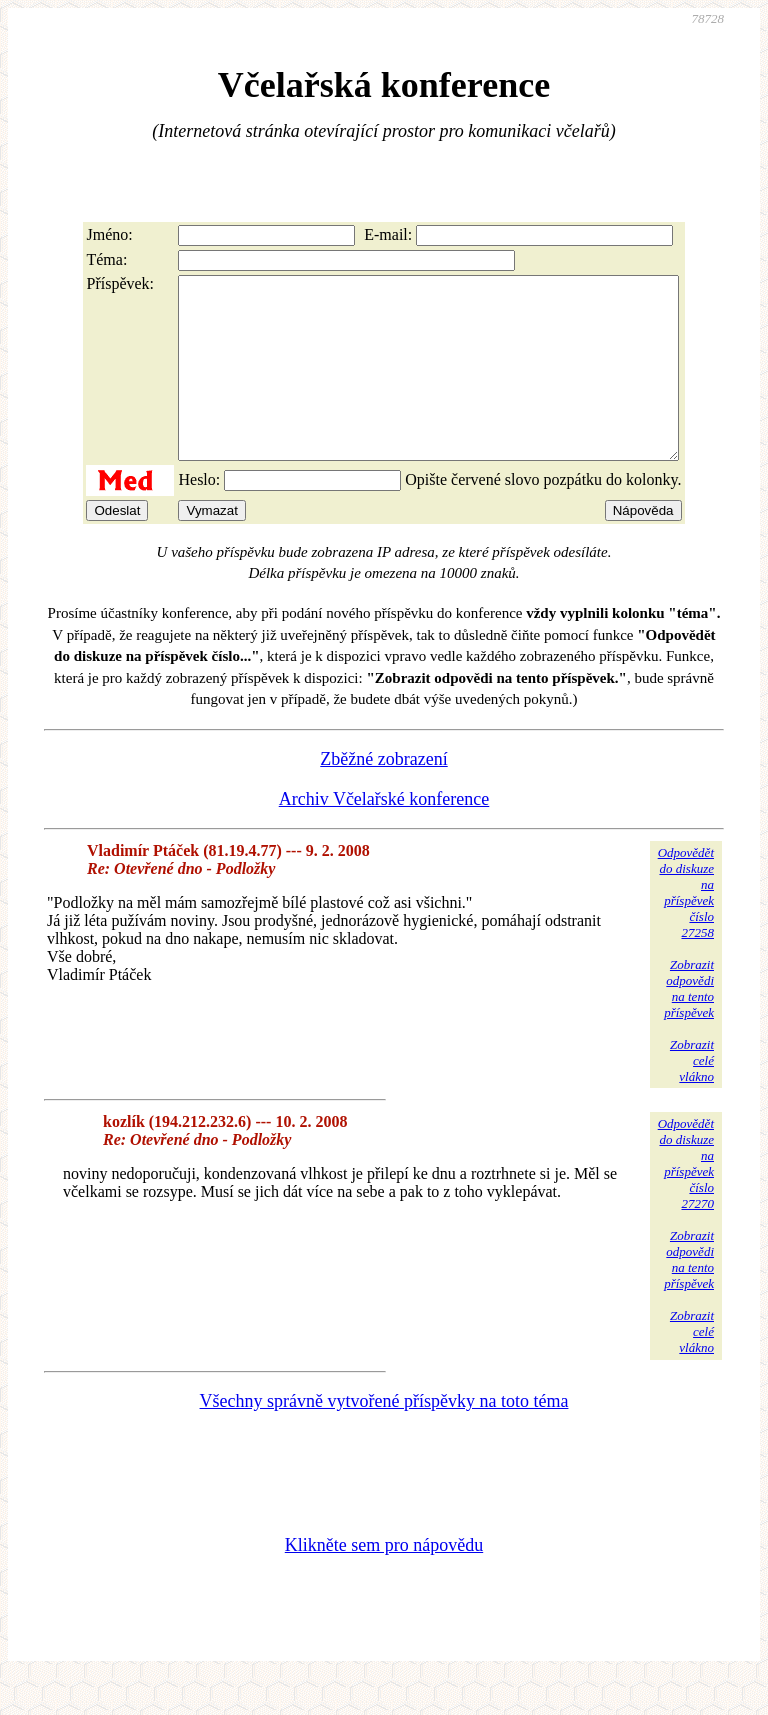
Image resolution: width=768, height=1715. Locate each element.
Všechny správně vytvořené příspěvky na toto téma (384, 1437)
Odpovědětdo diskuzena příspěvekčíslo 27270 (686, 1199)
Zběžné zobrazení (383, 795)
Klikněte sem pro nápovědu (384, 1581)
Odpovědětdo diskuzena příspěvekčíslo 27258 (686, 928)
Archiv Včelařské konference (384, 835)
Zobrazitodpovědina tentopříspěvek (689, 1024)
